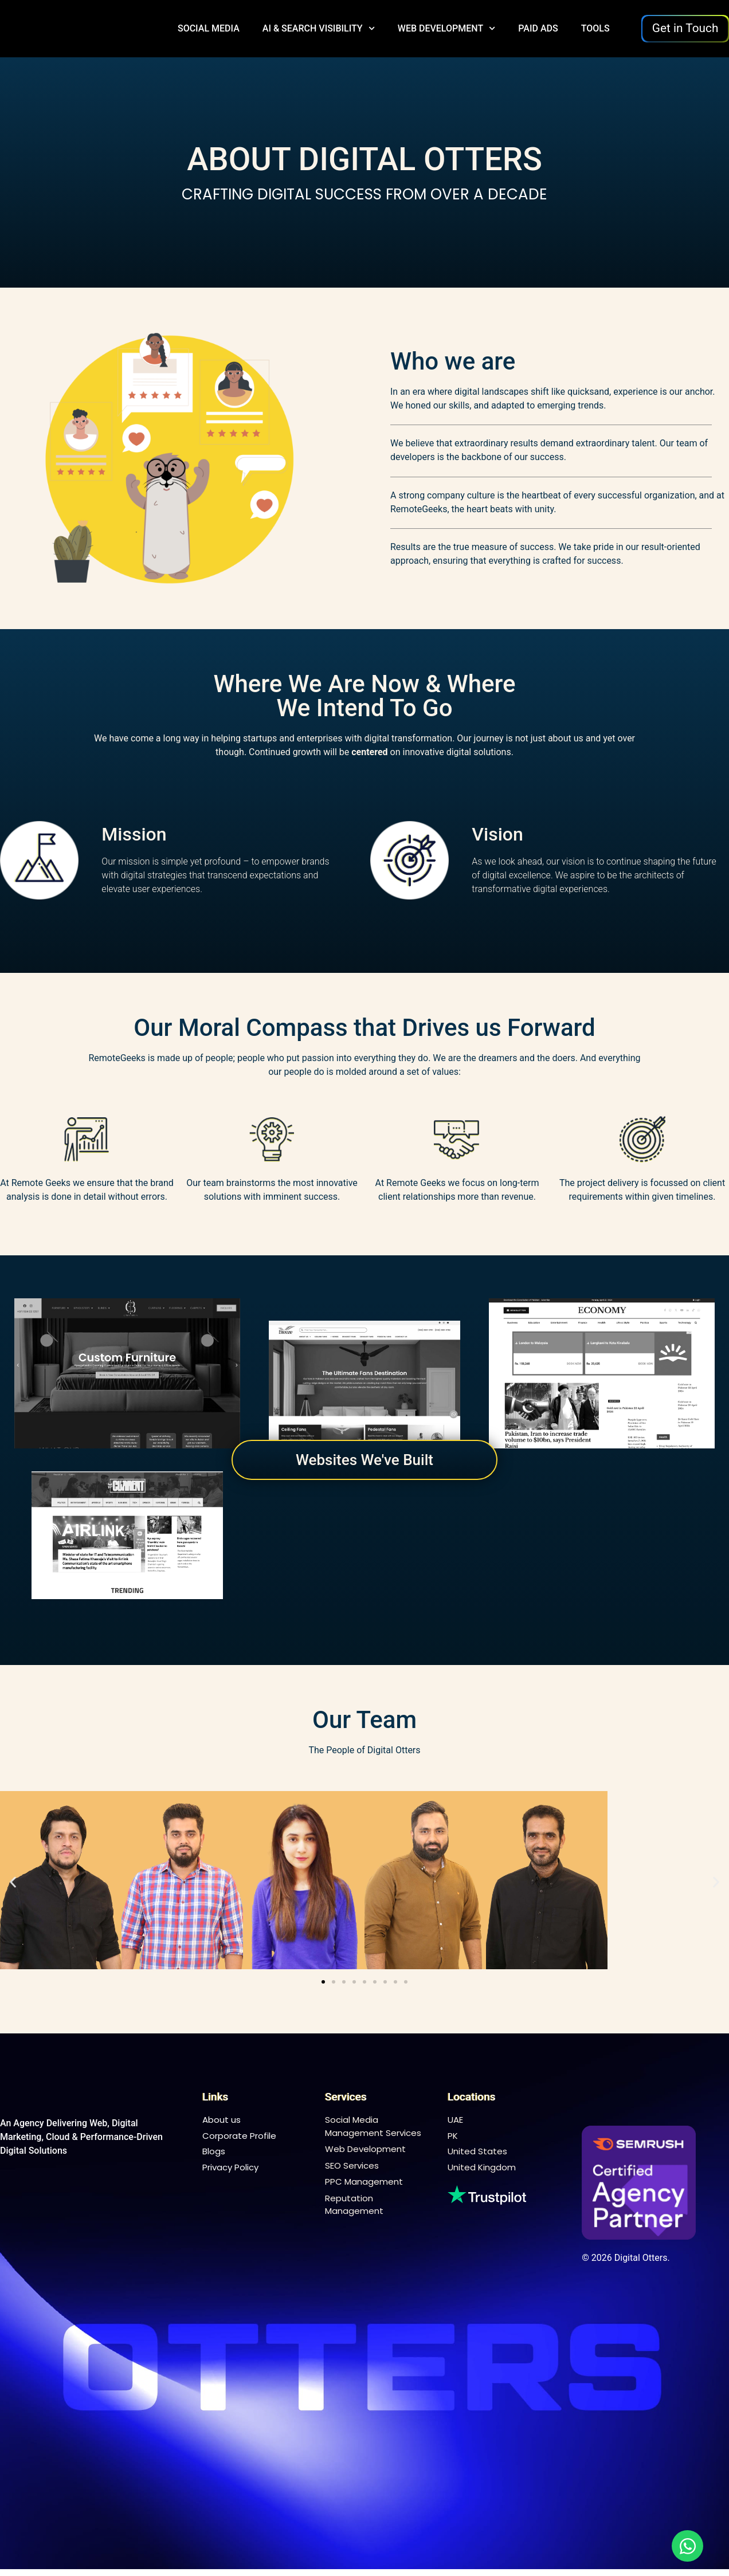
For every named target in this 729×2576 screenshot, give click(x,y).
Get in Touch (685, 28)
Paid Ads (538, 28)
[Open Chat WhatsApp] (687, 2546)
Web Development (447, 28)
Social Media (209, 28)
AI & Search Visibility (318, 28)
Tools (595, 28)
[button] (13, 1882)
